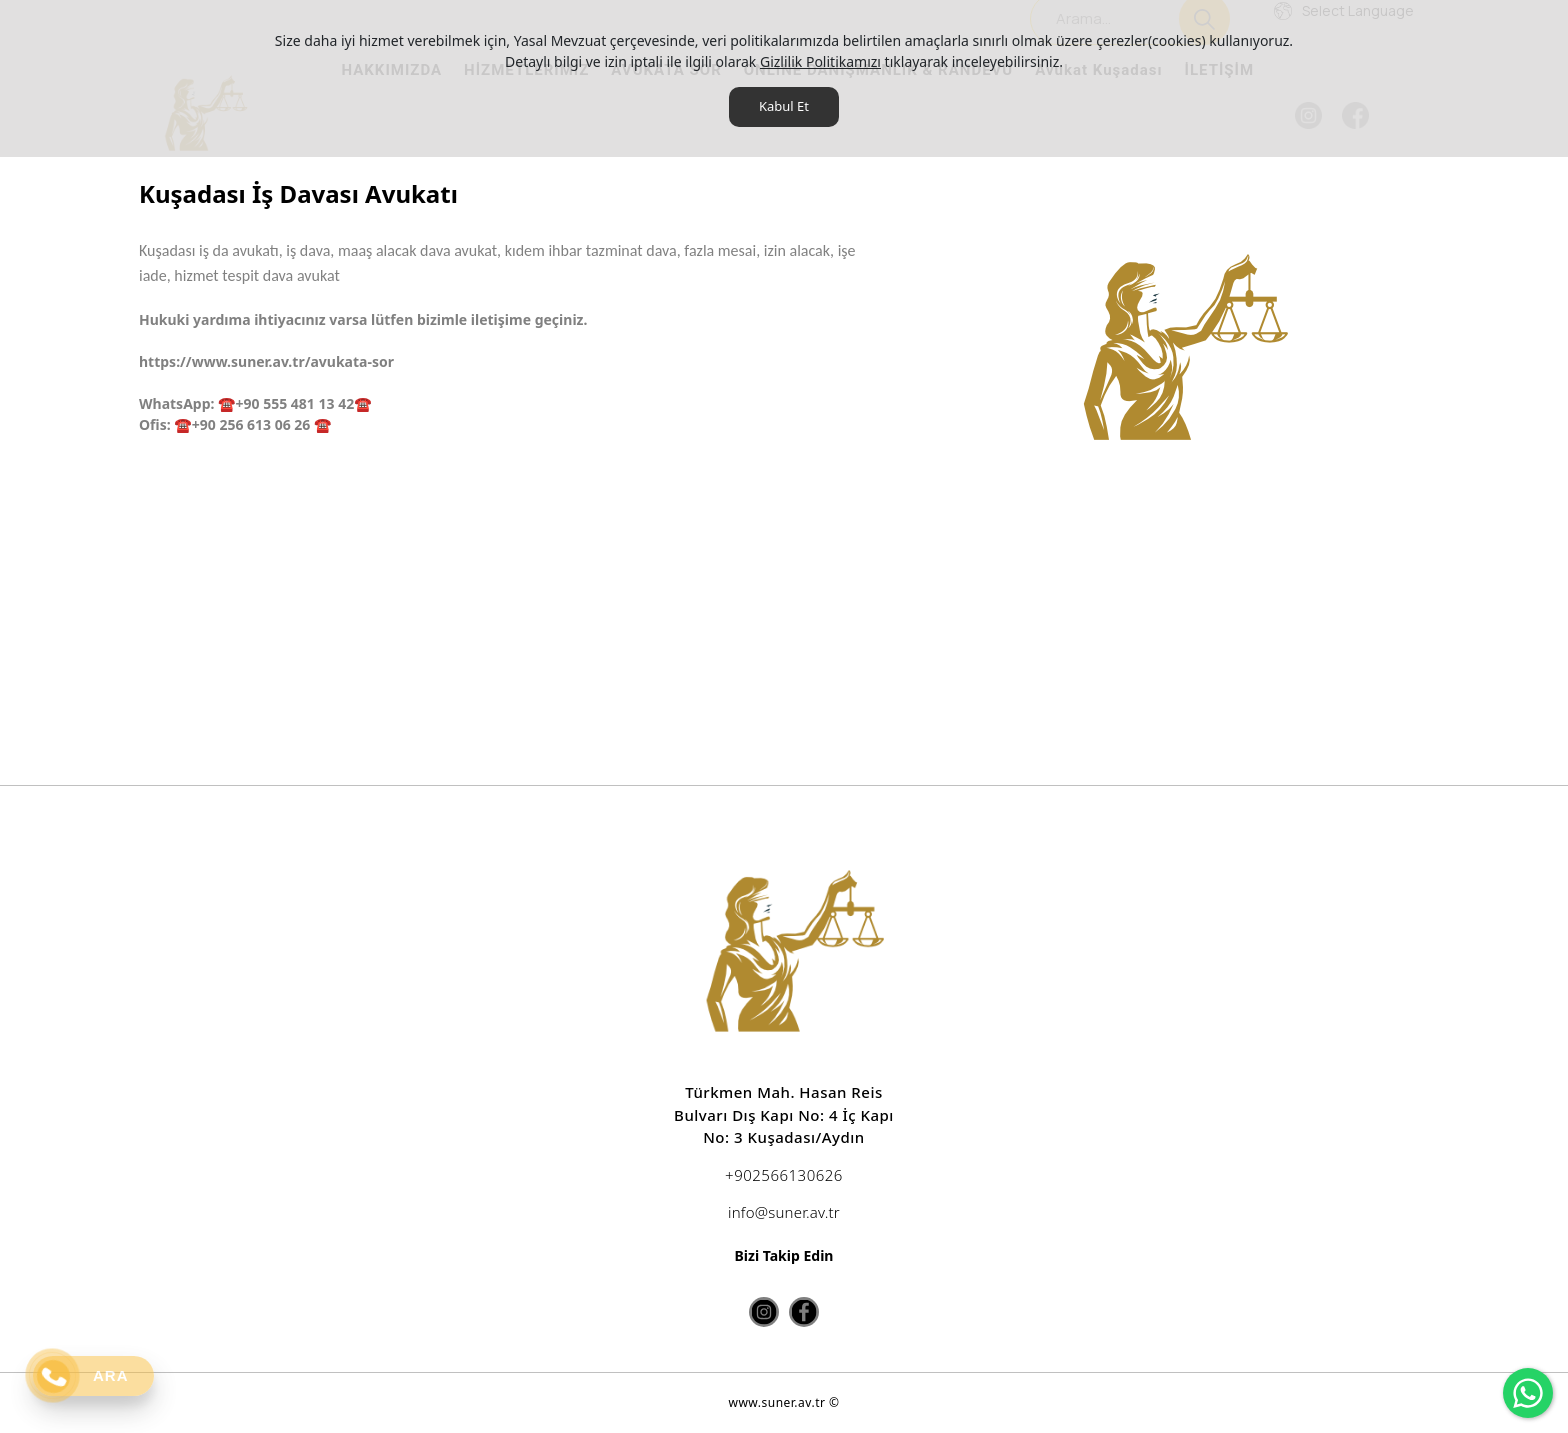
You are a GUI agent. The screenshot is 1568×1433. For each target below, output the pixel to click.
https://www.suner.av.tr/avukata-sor (266, 361)
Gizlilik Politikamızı (820, 61)
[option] (1163, 353)
